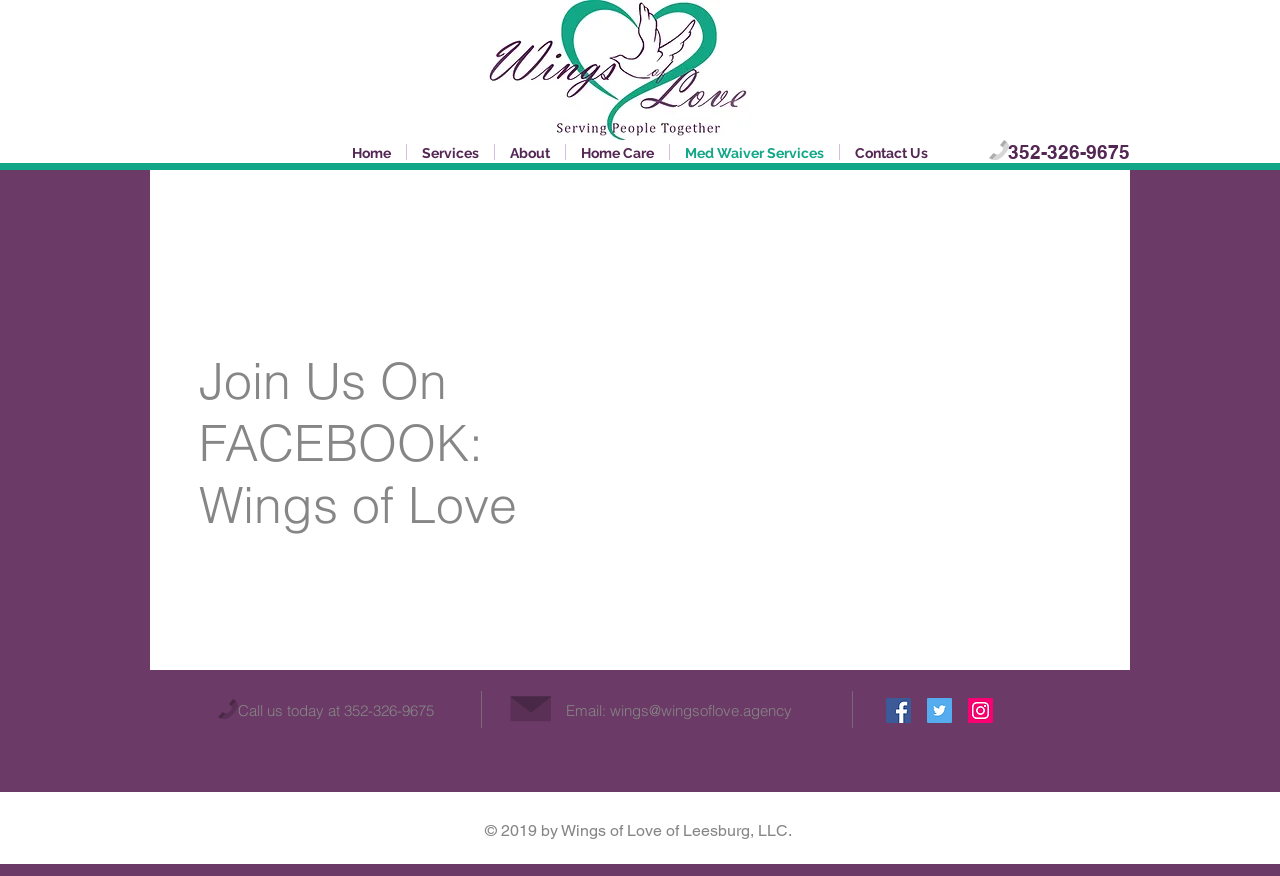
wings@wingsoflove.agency (701, 710)
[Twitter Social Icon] (939, 710)
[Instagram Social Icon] (980, 710)
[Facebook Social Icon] (898, 710)
